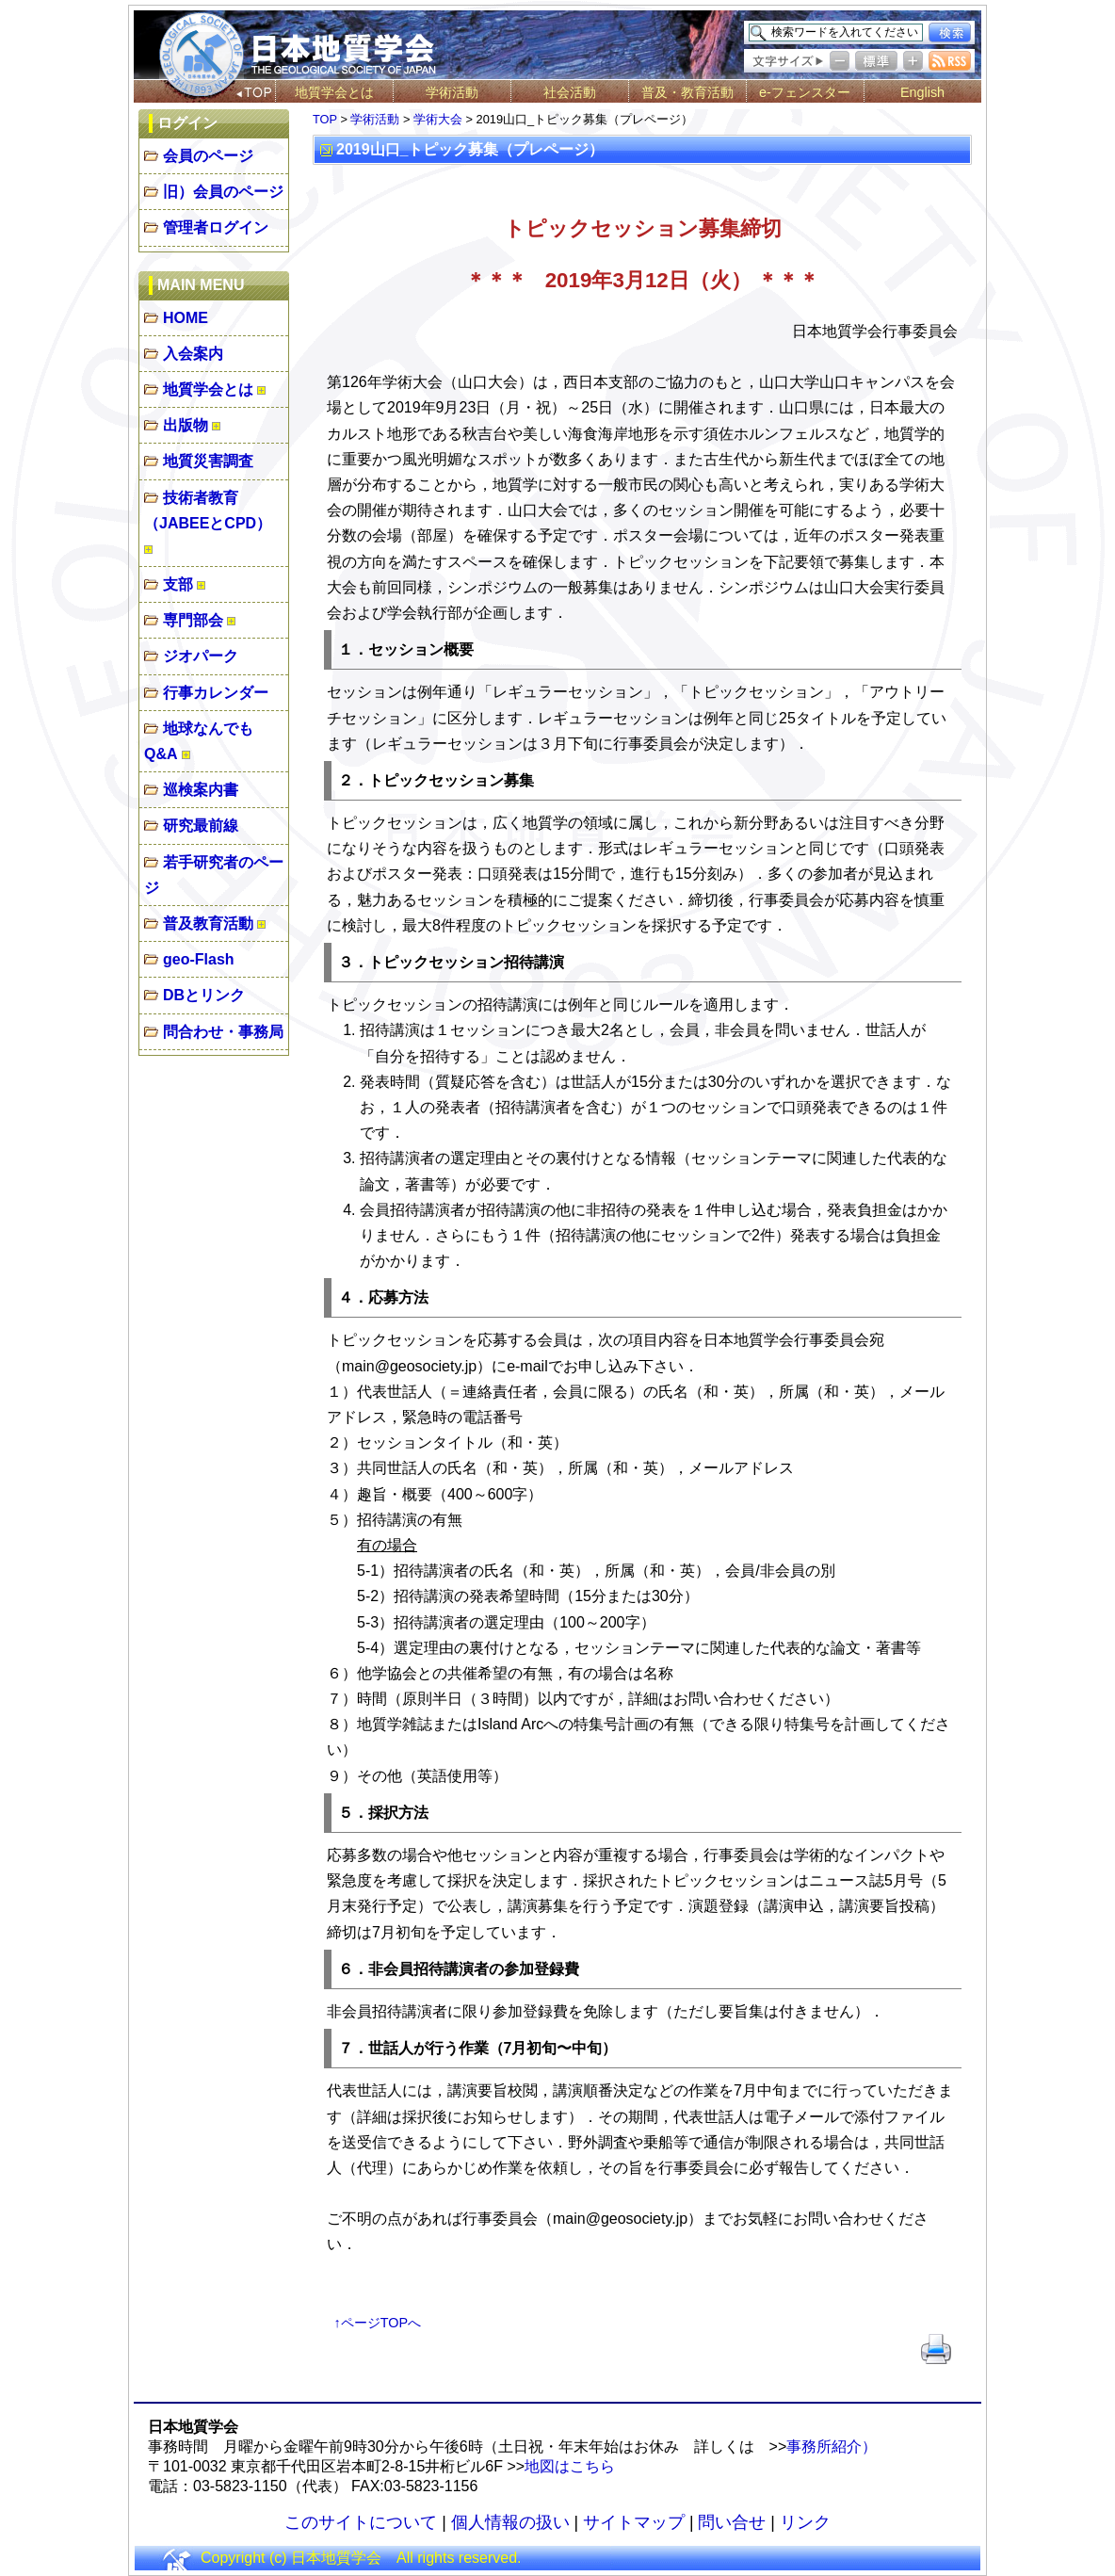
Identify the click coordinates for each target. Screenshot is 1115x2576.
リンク (805, 2522)
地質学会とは (334, 92)
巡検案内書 (200, 790)
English (922, 92)
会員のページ (208, 156)
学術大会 (437, 119)
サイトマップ (634, 2522)
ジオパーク (200, 656)
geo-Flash (198, 959)
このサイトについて (360, 2522)
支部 (178, 584)
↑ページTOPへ (378, 2322)
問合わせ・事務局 (223, 1032)
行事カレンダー (215, 693)
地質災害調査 (208, 461)
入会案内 (193, 354)
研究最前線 (200, 826)
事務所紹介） (831, 2446)
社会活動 (569, 92)
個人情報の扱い (510, 2522)
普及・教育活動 (687, 92)
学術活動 (452, 92)
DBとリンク (204, 995)
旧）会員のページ (223, 192)
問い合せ (732, 2522)
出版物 (185, 425)
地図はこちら (570, 2466)
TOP (325, 119)
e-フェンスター (804, 92)
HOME (185, 318)
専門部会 (193, 620)
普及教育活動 (208, 923)
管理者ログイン (215, 227)
